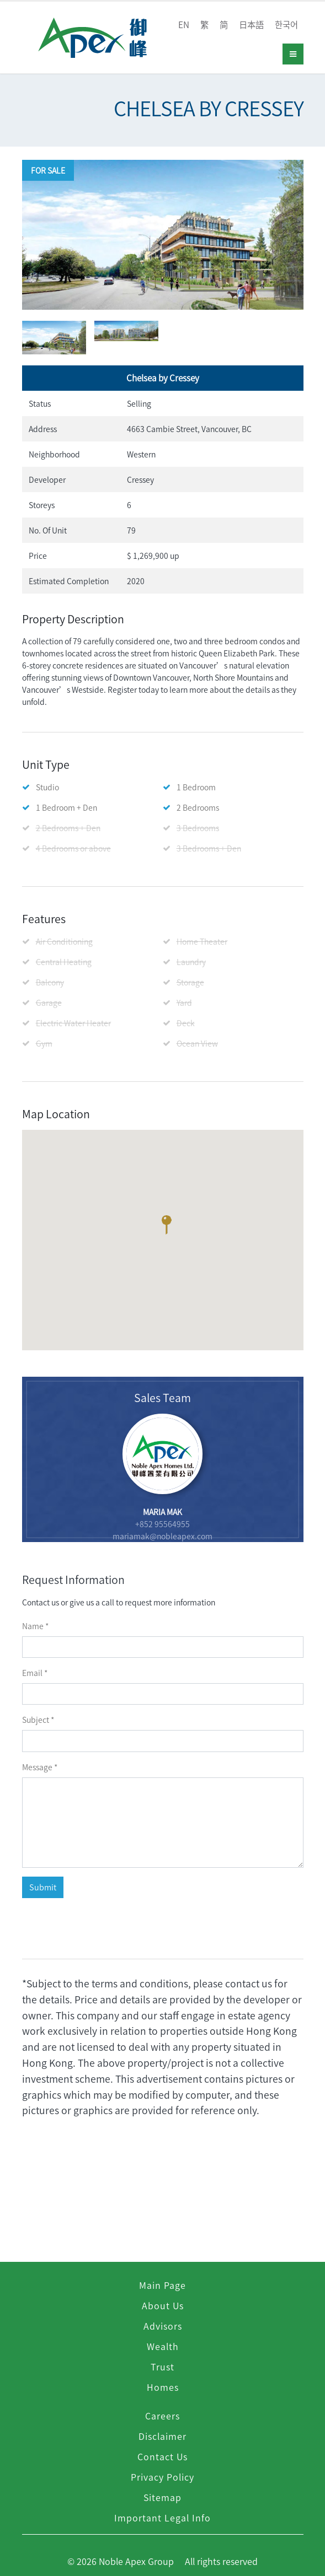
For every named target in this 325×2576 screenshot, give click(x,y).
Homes (163, 2387)
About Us (163, 2305)
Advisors (162, 2325)
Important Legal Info (162, 2517)
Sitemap (162, 2497)
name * (35, 1625)
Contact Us (162, 2456)
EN (183, 24)
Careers (162, 2415)
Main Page (162, 2285)
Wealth (163, 2346)
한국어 (286, 24)
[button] (166, 1227)
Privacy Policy (162, 2476)
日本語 (251, 24)
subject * (38, 1719)
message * (39, 1766)
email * (34, 1672)
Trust (162, 2366)
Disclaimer (162, 2436)
